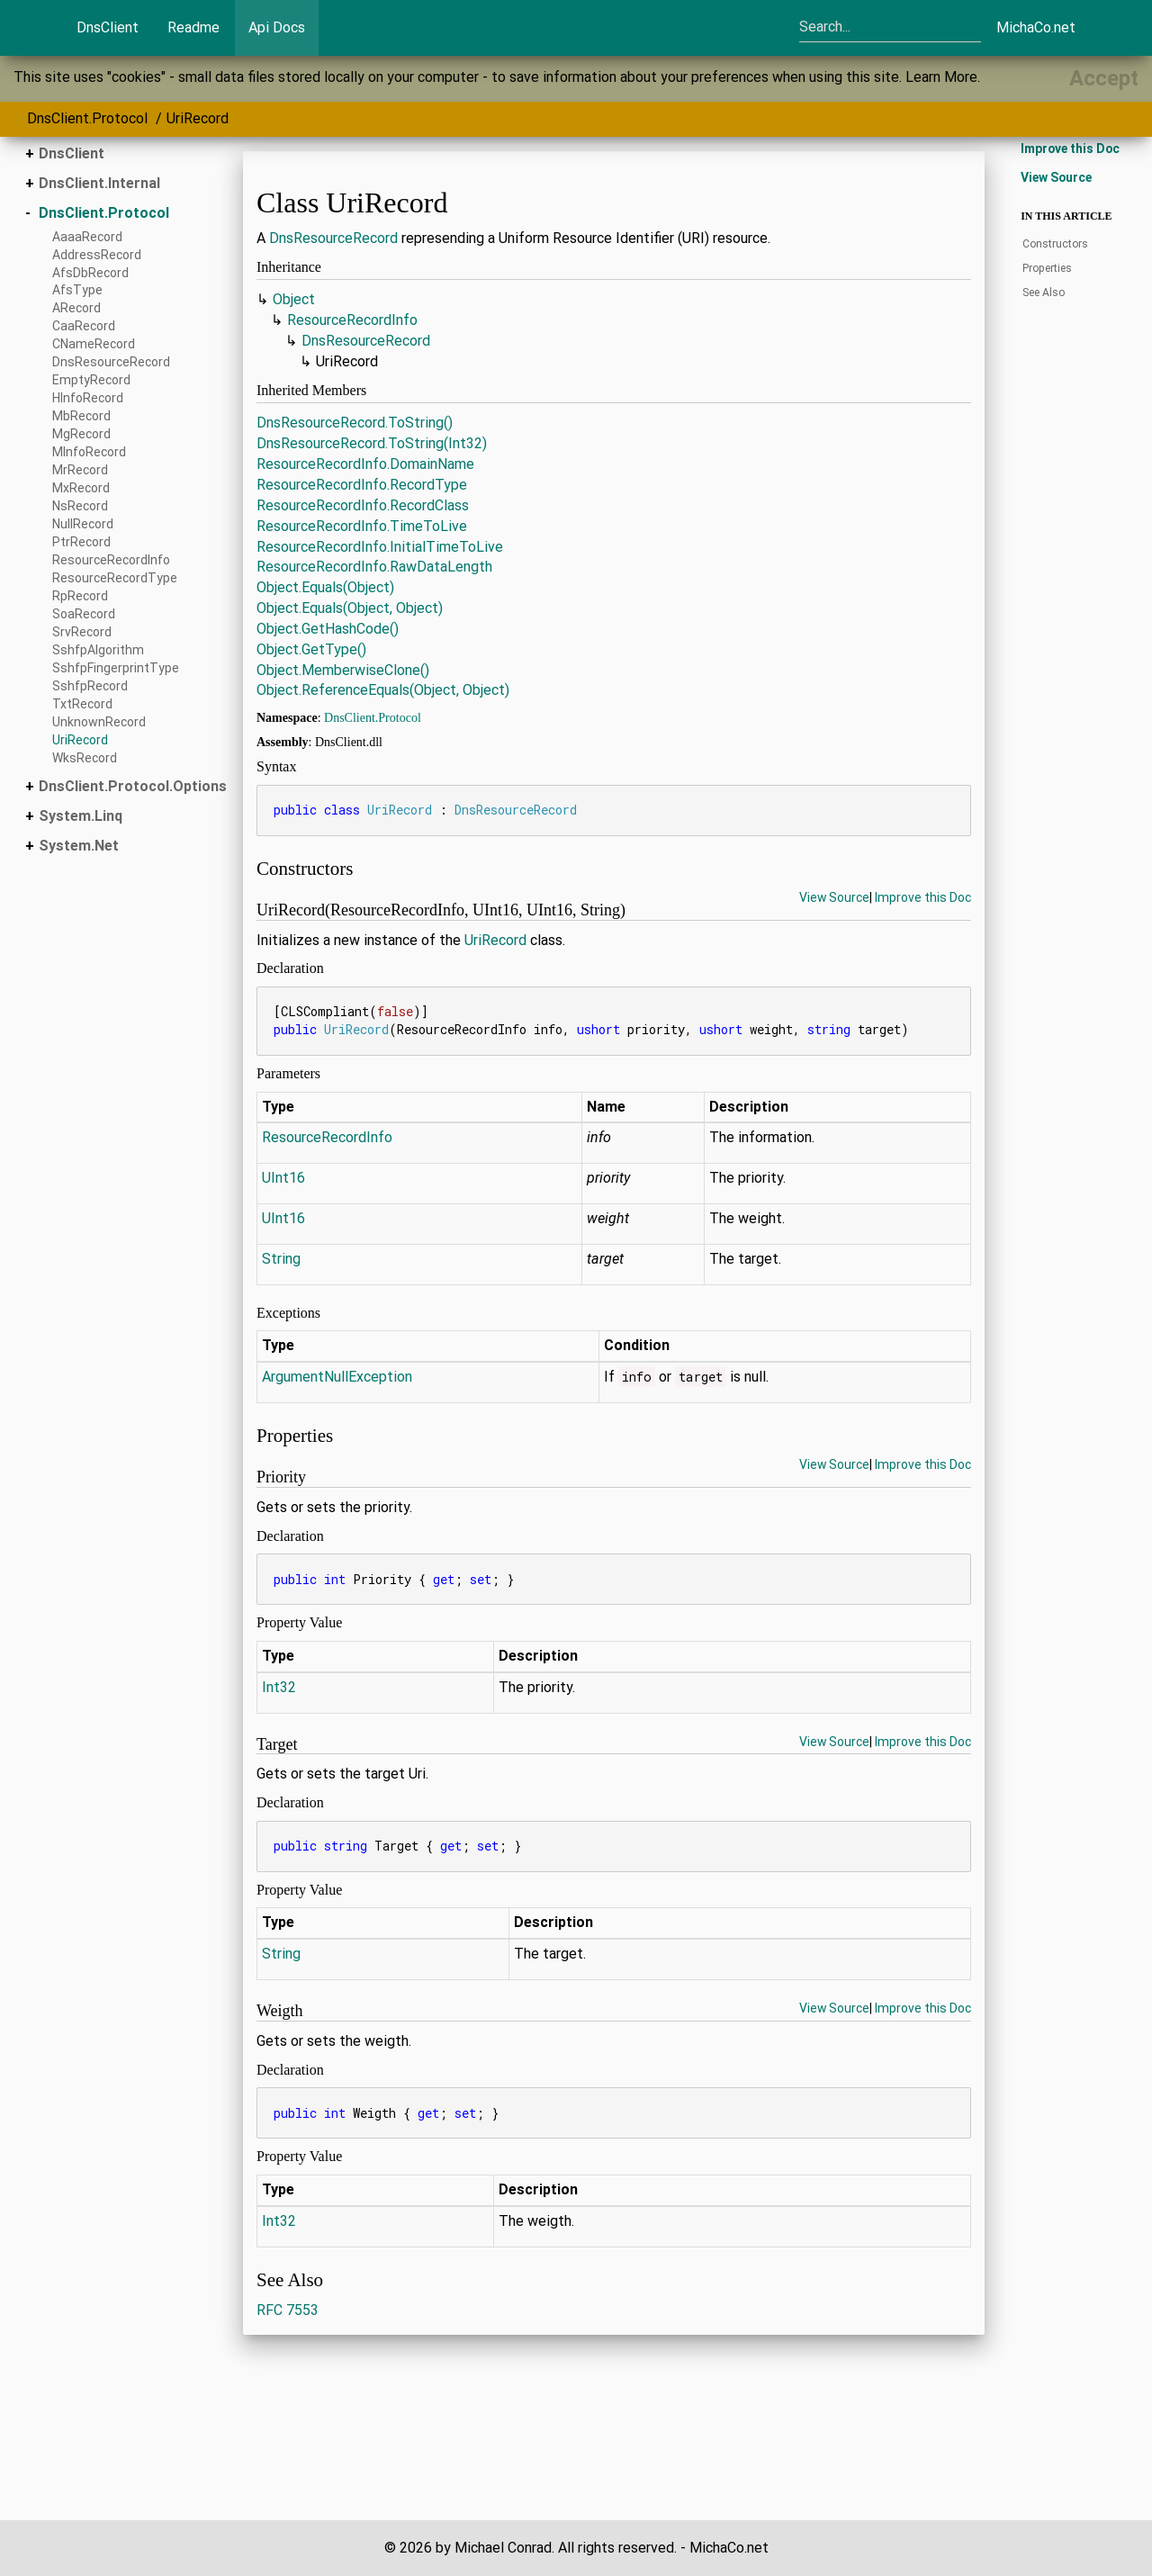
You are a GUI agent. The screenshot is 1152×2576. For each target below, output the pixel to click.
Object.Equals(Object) (325, 587)
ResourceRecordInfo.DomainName (365, 464)
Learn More (941, 77)
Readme (193, 27)
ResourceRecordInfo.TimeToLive (361, 526)
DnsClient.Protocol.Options (133, 786)
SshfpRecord (90, 686)
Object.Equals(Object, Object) (349, 608)
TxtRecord (82, 704)
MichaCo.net (1036, 27)
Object (294, 299)
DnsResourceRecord (111, 362)
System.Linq (80, 815)
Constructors (1055, 244)
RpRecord (80, 596)
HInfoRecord (87, 398)
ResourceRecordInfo (111, 560)
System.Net (79, 845)
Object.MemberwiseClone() (342, 670)
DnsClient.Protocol (87, 118)
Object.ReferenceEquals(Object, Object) (382, 689)
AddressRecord (96, 255)
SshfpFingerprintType (115, 668)
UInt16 (283, 1177)
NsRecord (80, 506)
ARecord (76, 308)
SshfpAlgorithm (98, 650)
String (281, 1258)
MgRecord (81, 434)
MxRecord (81, 488)
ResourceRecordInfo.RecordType (361, 484)
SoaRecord (83, 614)
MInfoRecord (89, 452)
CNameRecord (93, 344)
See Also (1043, 292)
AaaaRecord (87, 237)
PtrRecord (81, 542)
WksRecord (84, 758)
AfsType (77, 290)
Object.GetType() (311, 649)
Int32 (279, 1687)
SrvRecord (82, 632)
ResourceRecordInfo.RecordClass (362, 505)
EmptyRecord (91, 380)
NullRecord (82, 524)
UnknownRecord (99, 722)
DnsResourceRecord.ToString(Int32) (371, 443)
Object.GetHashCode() (327, 628)
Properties (1047, 268)
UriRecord (197, 118)
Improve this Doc (923, 897)
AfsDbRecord (90, 273)
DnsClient (107, 27)
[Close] (1103, 78)
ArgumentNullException (337, 1376)
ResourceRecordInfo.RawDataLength (374, 566)
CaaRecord (83, 326)
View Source (834, 897)
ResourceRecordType (114, 578)
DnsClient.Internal (99, 183)
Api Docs (276, 27)
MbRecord (81, 416)
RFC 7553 (287, 2310)
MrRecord (80, 470)
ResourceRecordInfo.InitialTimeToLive (379, 546)
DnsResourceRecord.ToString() (354, 422)
